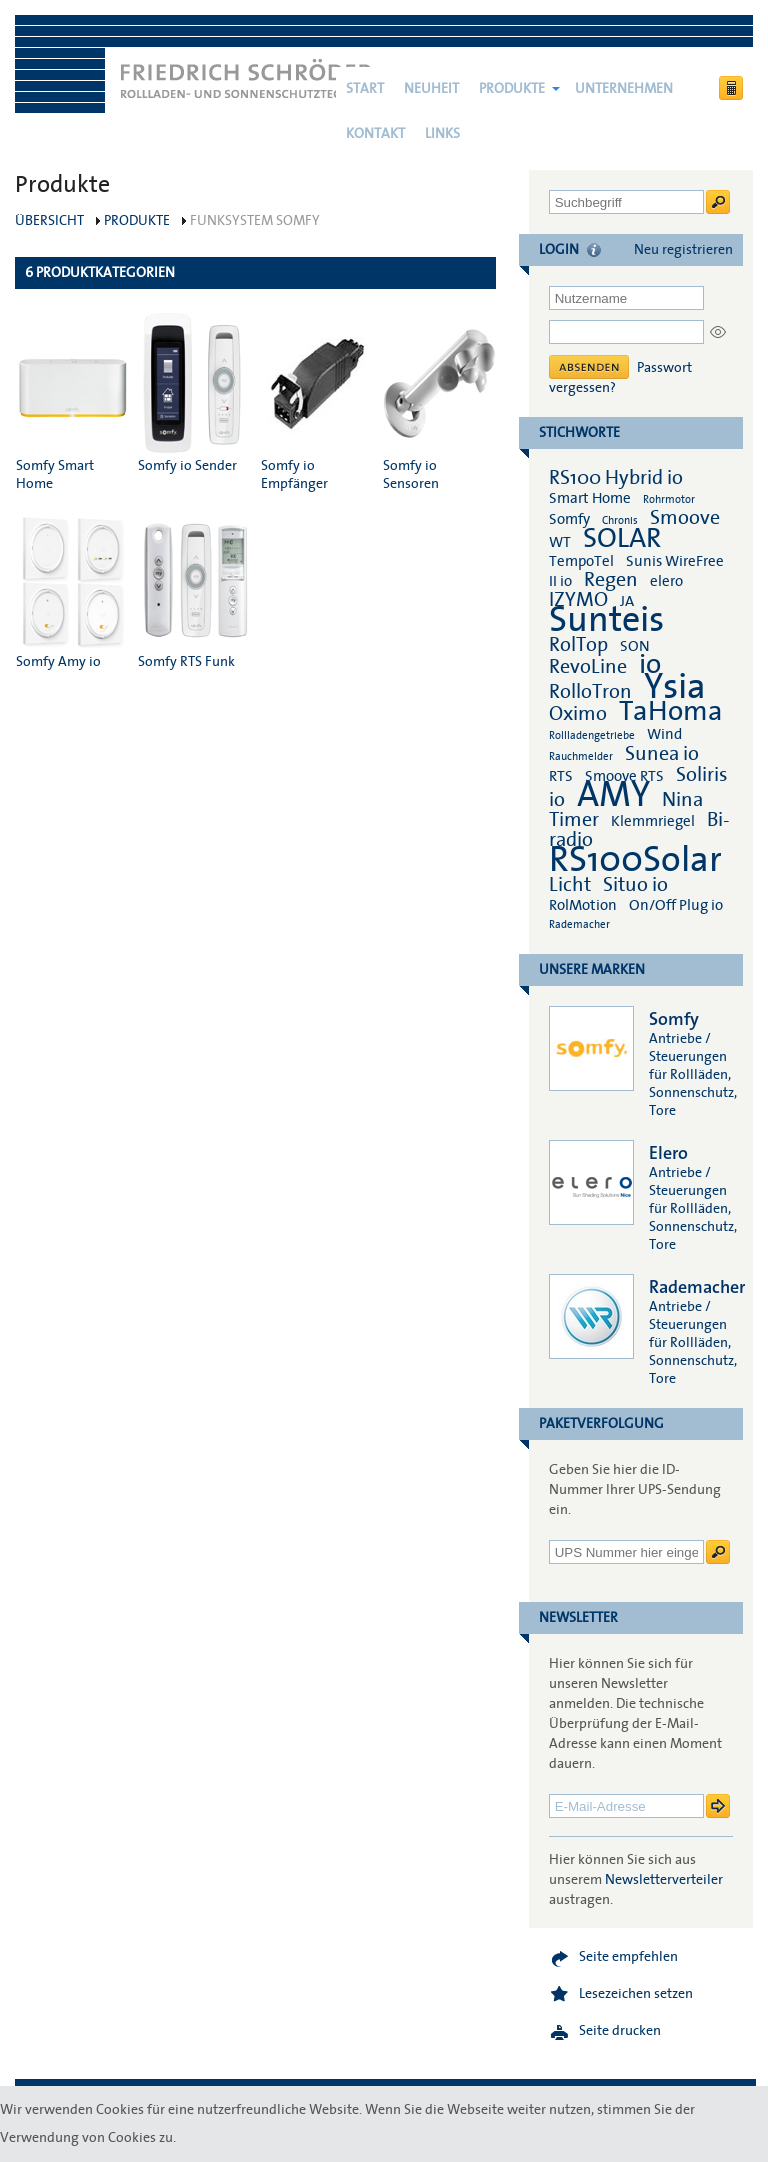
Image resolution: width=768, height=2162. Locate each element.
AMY (613, 795)
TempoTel (581, 561)
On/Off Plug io (676, 905)
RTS (561, 776)
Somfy (569, 519)
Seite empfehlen (628, 1957)
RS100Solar (635, 860)
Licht (570, 885)
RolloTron (590, 692)
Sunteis (606, 620)
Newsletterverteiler (664, 1880)
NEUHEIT (431, 89)
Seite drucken (620, 2031)
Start (365, 89)
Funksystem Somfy (255, 221)
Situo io (635, 885)
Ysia (675, 687)
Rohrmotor (669, 499)
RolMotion (583, 905)
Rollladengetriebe (592, 735)
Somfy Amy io (72, 589)
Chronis (620, 520)
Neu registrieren (683, 250)
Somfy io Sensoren (439, 402)
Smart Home (590, 498)
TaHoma (671, 711)
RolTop (578, 645)
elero (666, 581)
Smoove (685, 518)
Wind (664, 734)
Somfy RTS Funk (194, 589)
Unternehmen (624, 89)
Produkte (512, 89)
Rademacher (579, 924)
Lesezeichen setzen (636, 1994)
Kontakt (375, 134)
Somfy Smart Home (72, 402)
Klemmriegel (653, 821)
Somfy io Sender (194, 393)
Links (442, 134)
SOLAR (622, 538)
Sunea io (662, 754)
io (650, 664)
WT (560, 542)
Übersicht (49, 221)
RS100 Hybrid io (616, 478)
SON (635, 646)
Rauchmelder (581, 756)
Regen (611, 580)
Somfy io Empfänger (317, 402)
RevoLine (588, 667)
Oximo (578, 714)
